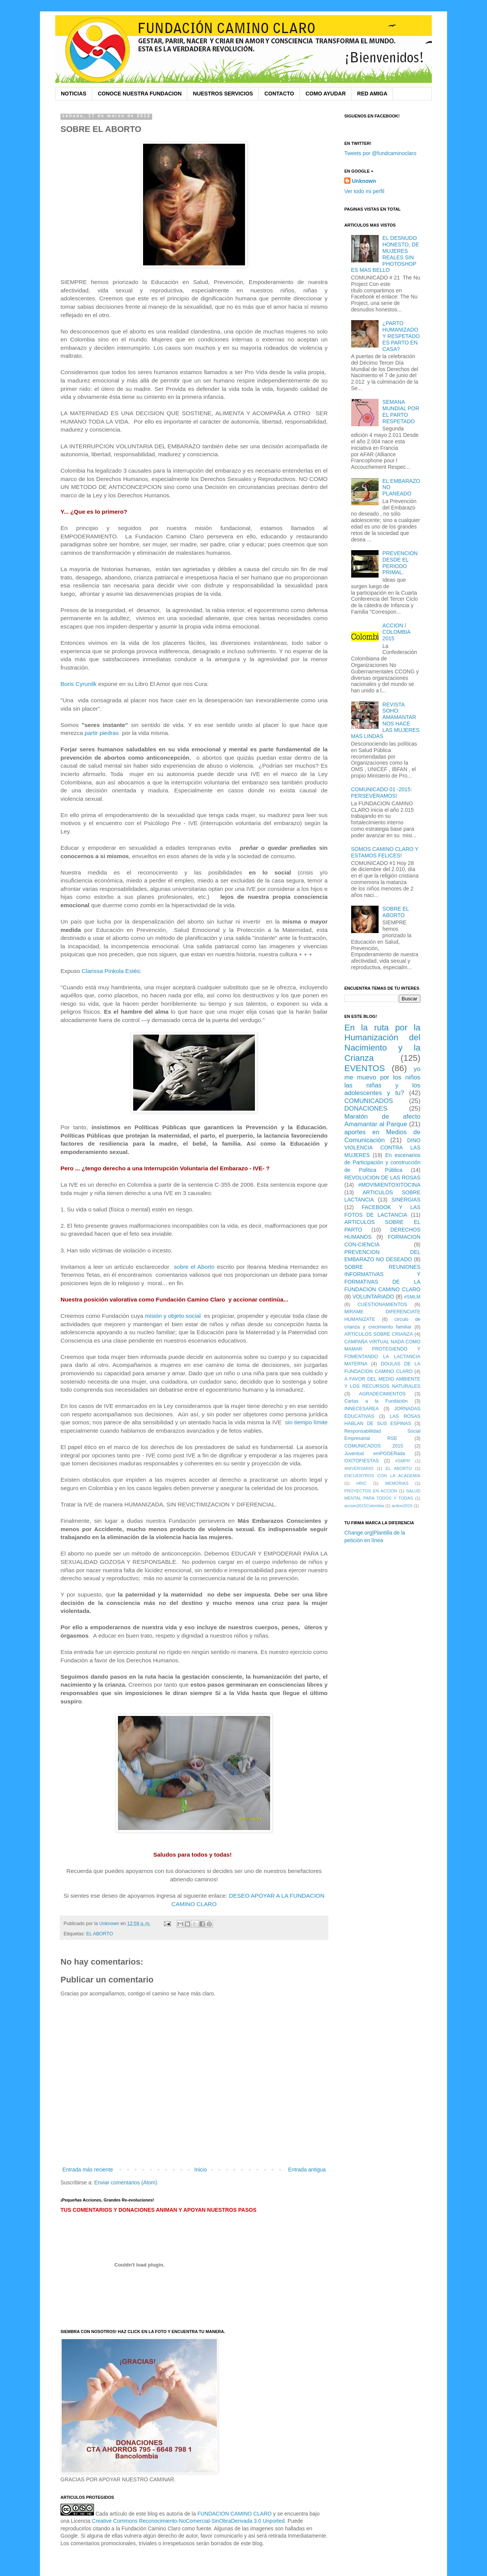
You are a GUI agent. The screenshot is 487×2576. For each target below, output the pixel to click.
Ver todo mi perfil (364, 191)
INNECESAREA (361, 1408)
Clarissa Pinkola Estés (111, 971)
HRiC (361, 1483)
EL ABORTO (99, 1933)
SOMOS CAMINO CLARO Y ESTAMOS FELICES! (385, 852)
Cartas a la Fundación (376, 1401)
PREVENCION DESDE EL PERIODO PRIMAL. (400, 562)
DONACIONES (365, 1108)
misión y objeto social (173, 1316)
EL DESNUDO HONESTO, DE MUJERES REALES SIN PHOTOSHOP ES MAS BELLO (385, 254)
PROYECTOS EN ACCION (370, 1491)
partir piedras (101, 733)
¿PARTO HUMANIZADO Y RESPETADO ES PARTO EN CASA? (401, 336)
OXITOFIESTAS (361, 1460)
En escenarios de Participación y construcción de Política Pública (382, 1162)
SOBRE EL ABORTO (395, 912)
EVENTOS (364, 1068)
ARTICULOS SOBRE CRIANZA (378, 1334)
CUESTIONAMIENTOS (382, 1304)
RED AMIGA (372, 93)
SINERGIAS (406, 1200)
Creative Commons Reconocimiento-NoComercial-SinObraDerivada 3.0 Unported (188, 2521)
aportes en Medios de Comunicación (382, 1136)
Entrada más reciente (87, 2170)
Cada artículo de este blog (126, 2514)
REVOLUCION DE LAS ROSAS (382, 1178)
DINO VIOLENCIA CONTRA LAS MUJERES (382, 1147)
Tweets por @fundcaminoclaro (380, 153)
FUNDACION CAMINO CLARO (234, 2514)
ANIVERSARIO (358, 1468)
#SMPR (402, 1461)
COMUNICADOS (368, 1101)
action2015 (402, 1505)
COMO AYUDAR (326, 93)
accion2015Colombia (364, 1505)
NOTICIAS (73, 93)
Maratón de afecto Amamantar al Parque (382, 1120)
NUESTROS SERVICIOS (223, 93)
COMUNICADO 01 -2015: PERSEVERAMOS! (381, 792)
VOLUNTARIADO (373, 1297)
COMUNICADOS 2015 (373, 1446)
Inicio (200, 2170)
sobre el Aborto (194, 1266)
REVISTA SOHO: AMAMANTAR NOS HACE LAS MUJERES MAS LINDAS (385, 721)
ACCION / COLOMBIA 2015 (396, 631)
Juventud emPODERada (374, 1453)
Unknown (364, 181)
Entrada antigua (307, 2170)
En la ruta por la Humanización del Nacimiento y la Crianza (382, 1043)
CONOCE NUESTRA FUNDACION (139, 93)
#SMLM (412, 1297)
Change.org (358, 1533)
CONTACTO (279, 93)
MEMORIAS (397, 1483)
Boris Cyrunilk (78, 684)
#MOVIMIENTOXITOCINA (389, 1185)
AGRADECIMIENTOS (382, 1394)
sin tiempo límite (306, 1422)
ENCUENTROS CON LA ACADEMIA (382, 1475)
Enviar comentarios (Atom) (126, 2182)
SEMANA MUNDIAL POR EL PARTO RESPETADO (400, 411)
